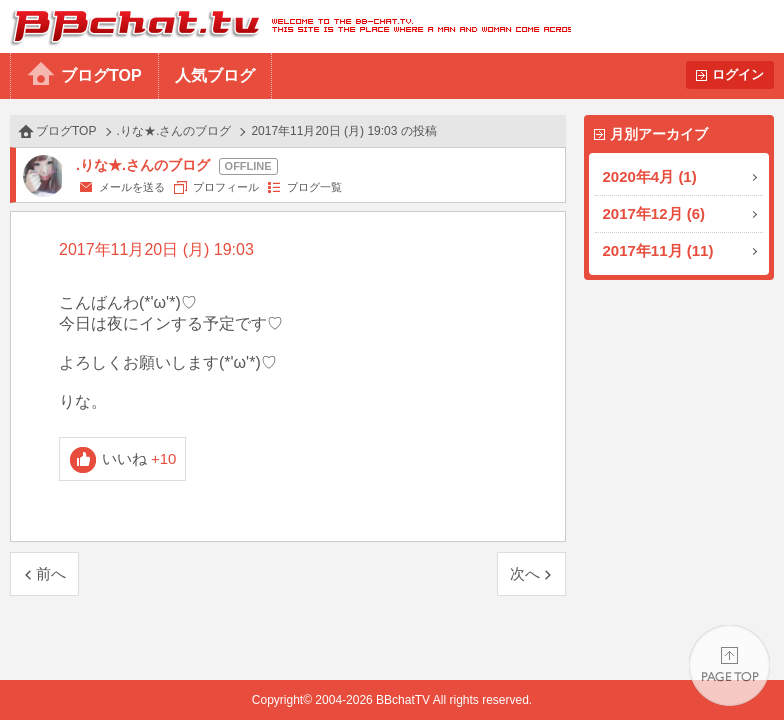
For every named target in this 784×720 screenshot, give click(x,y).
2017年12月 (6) (654, 213)
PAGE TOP (729, 665)
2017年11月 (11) (658, 250)
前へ (51, 573)
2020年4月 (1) (650, 176)
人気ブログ (215, 75)
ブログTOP (101, 75)
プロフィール (226, 187)
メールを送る (132, 187)
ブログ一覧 (314, 187)
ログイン (738, 74)
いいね (139, 458)
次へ (525, 573)
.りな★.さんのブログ (174, 131)
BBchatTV (285, 26)
